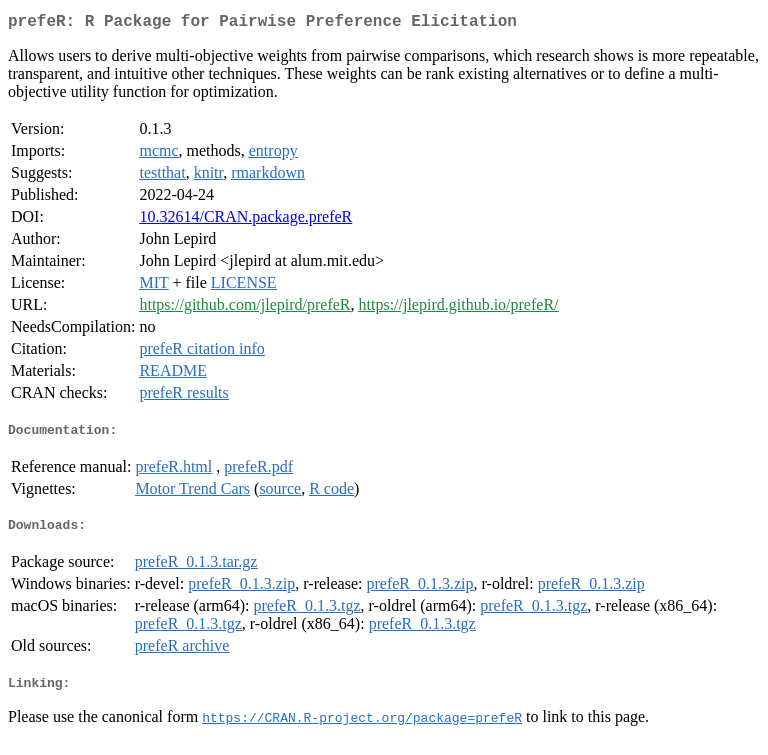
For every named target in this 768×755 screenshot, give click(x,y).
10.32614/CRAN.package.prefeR (245, 220)
